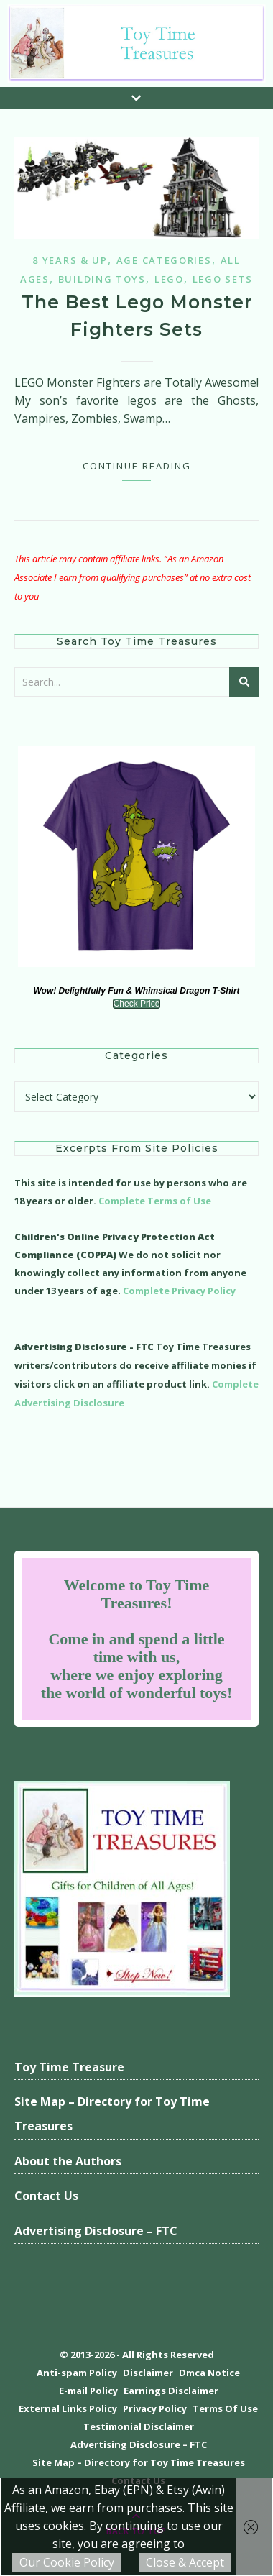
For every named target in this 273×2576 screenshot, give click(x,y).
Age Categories (164, 260)
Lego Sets (223, 278)
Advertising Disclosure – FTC (95, 2231)
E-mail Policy (88, 2390)
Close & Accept (185, 2562)
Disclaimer (148, 2372)
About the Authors (67, 2161)
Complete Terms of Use (154, 1200)
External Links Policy (68, 2408)
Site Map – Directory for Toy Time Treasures (112, 2114)
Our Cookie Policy (66, 2562)
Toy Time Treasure (69, 2067)
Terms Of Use (225, 2408)
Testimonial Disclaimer (138, 2426)
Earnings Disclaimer (171, 2390)
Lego (169, 278)
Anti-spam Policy (77, 2372)
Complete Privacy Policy (179, 1290)
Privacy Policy (155, 2408)
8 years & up (69, 260)
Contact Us (46, 2196)
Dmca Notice (209, 2372)
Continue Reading (137, 465)
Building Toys (102, 278)
